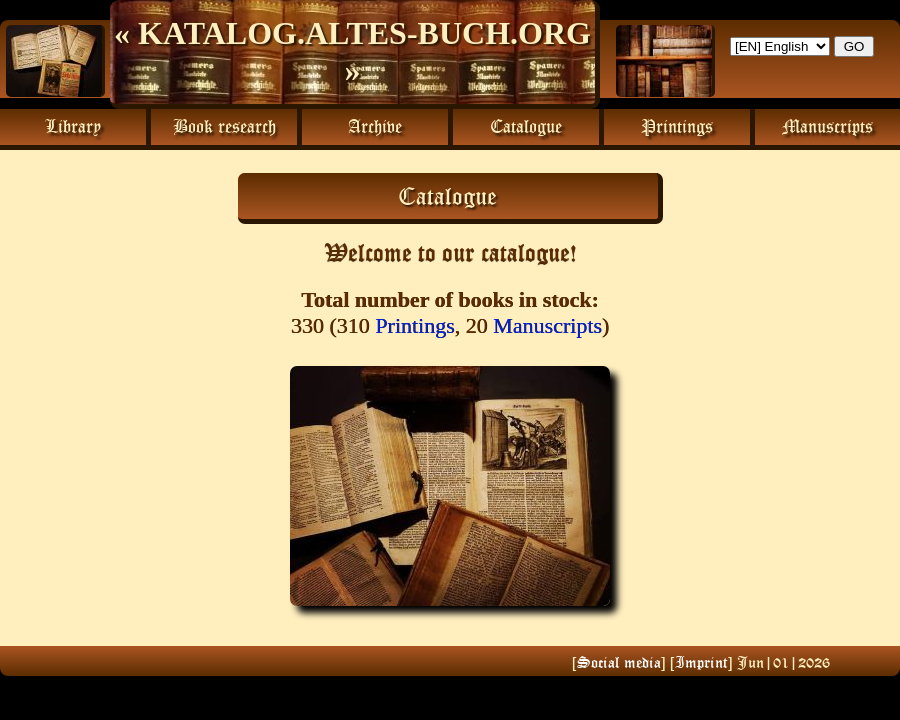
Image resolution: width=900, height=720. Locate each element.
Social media (619, 662)
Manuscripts (547, 325)
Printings (414, 325)
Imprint (701, 662)
